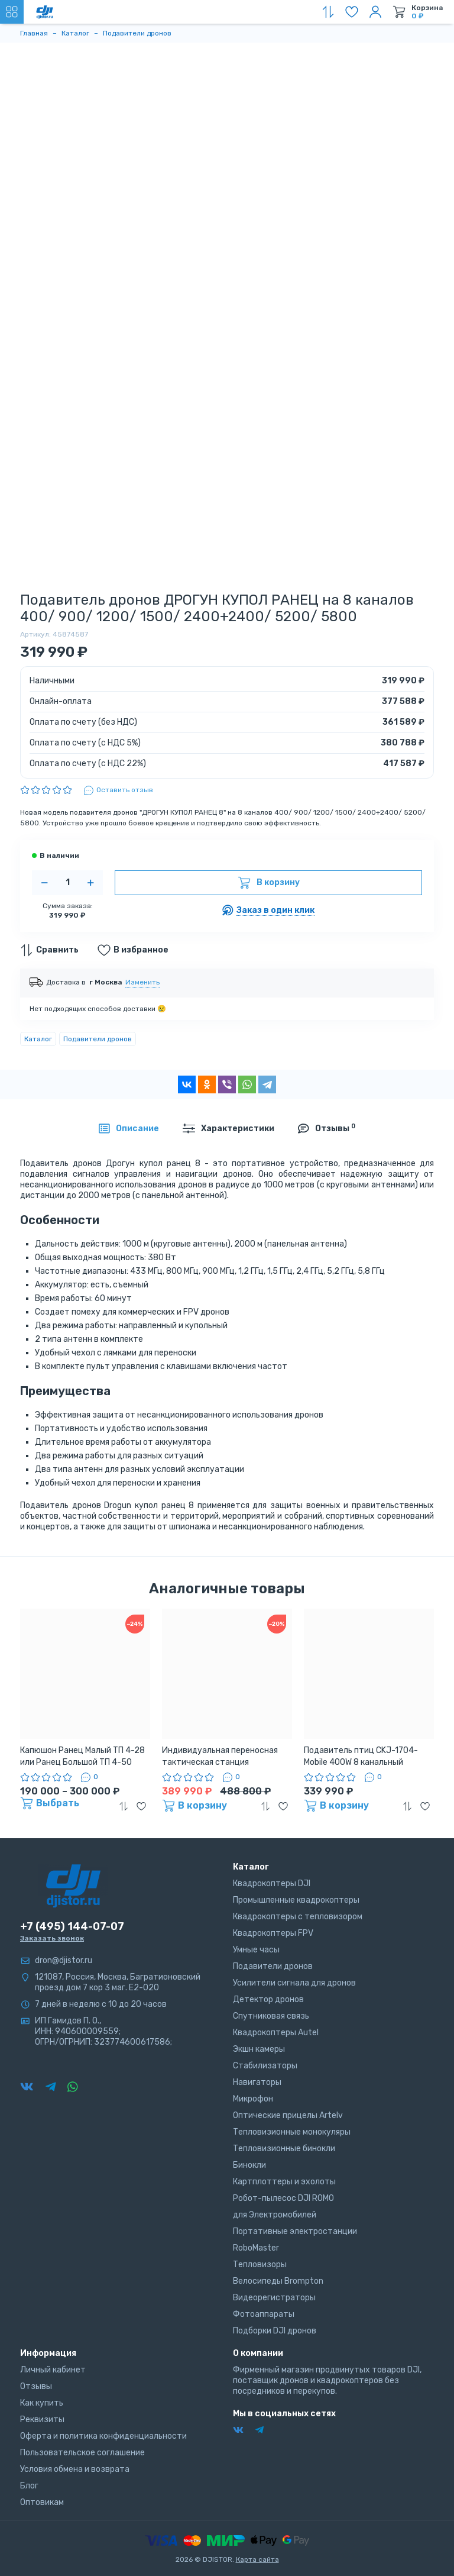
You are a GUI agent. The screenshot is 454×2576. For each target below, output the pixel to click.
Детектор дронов (268, 1999)
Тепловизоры (260, 2264)
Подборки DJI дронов (274, 2331)
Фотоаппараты (263, 2314)
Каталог (38, 1039)
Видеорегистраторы (274, 2298)
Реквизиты (42, 2419)
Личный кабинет (53, 2370)
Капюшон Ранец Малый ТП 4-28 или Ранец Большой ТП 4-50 (82, 1756)
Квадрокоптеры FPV (273, 1933)
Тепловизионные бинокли (284, 2149)
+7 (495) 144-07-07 (72, 1926)
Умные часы (256, 1950)
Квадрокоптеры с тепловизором (297, 1917)
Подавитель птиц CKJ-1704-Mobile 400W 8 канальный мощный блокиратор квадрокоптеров (361, 1756)
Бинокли (249, 2165)
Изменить (142, 982)
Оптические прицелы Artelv (288, 2115)
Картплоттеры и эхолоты (284, 2182)
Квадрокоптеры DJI (271, 1883)
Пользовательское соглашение (82, 2453)
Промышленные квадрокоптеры (296, 1900)
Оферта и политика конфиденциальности (103, 2436)
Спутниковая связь (271, 2016)
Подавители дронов (97, 1039)
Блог (29, 2486)
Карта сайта (257, 2559)
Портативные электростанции (295, 2231)
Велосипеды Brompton (278, 2281)
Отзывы (36, 2386)
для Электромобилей (274, 2215)
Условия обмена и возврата (74, 2469)
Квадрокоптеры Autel (276, 2033)
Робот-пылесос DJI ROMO (283, 2198)
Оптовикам (42, 2502)
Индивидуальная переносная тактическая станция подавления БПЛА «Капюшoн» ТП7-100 (221, 1756)
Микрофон (253, 2099)
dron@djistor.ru (63, 1960)
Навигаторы (257, 2082)
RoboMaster (256, 2248)
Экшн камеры (259, 2049)
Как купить (41, 2403)
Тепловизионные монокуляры (292, 2132)
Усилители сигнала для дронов (294, 1983)
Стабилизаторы (265, 2066)
